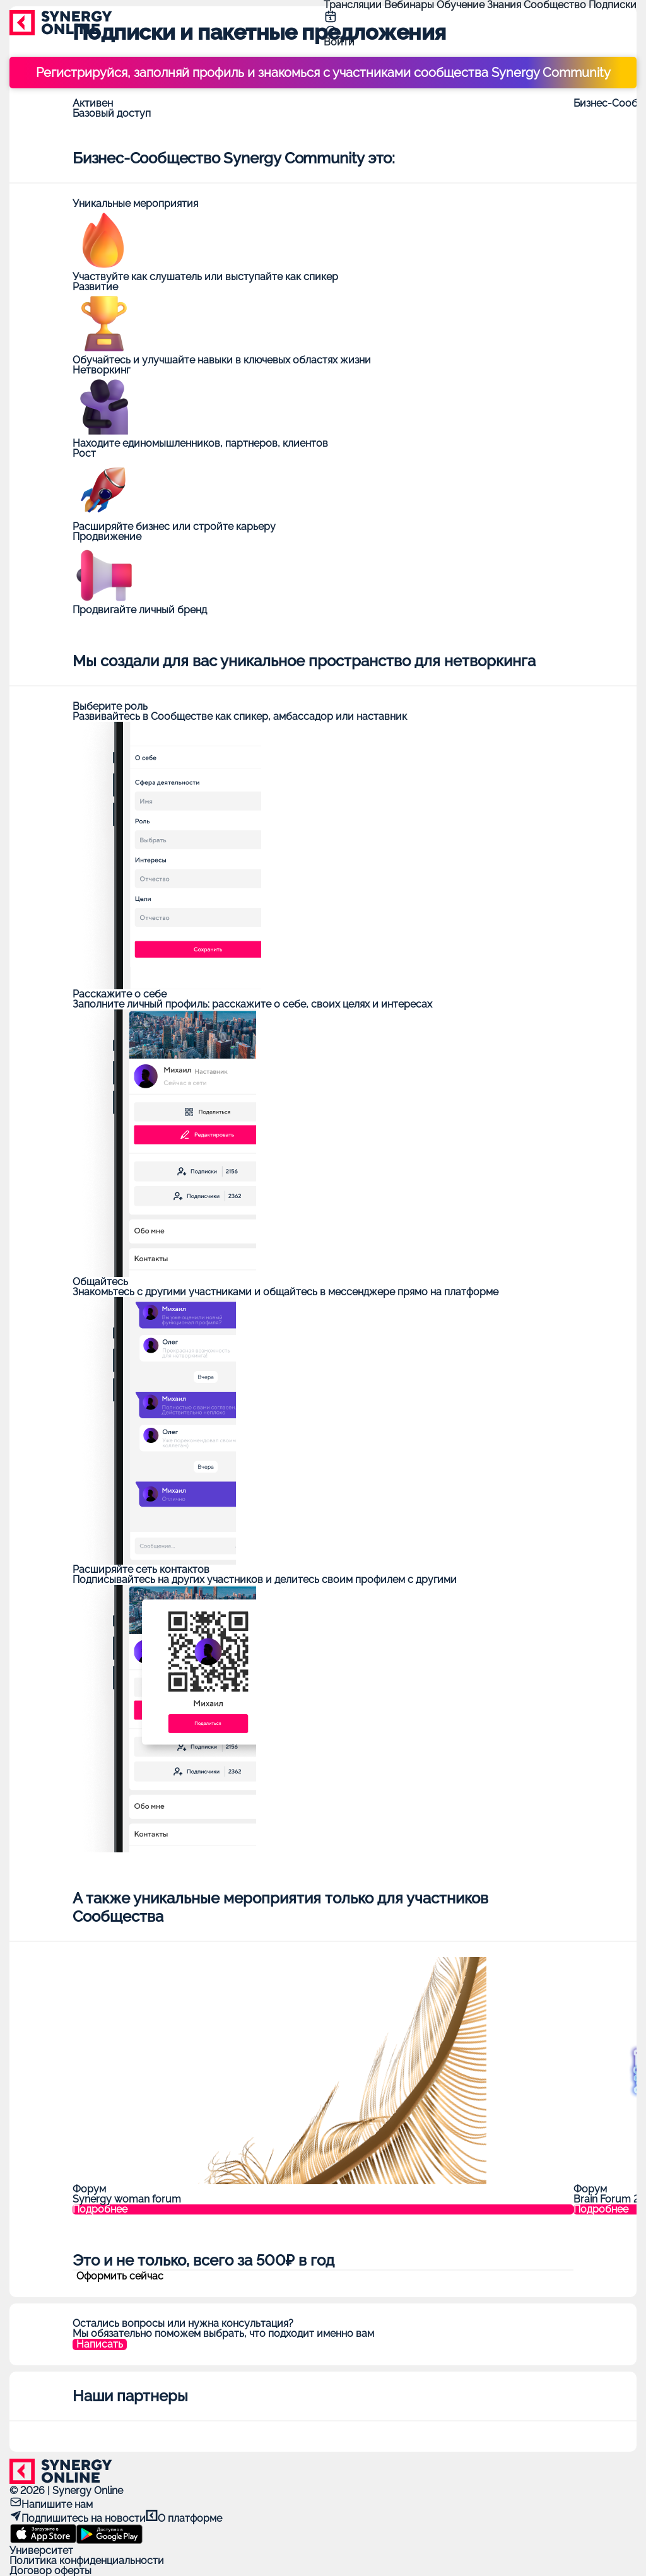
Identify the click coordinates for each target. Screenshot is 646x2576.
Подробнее (100, 2209)
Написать (99, 2344)
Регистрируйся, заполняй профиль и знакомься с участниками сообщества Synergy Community (323, 72)
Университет (41, 2550)
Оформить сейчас (119, 2276)
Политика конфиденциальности (86, 2561)
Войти (339, 42)
